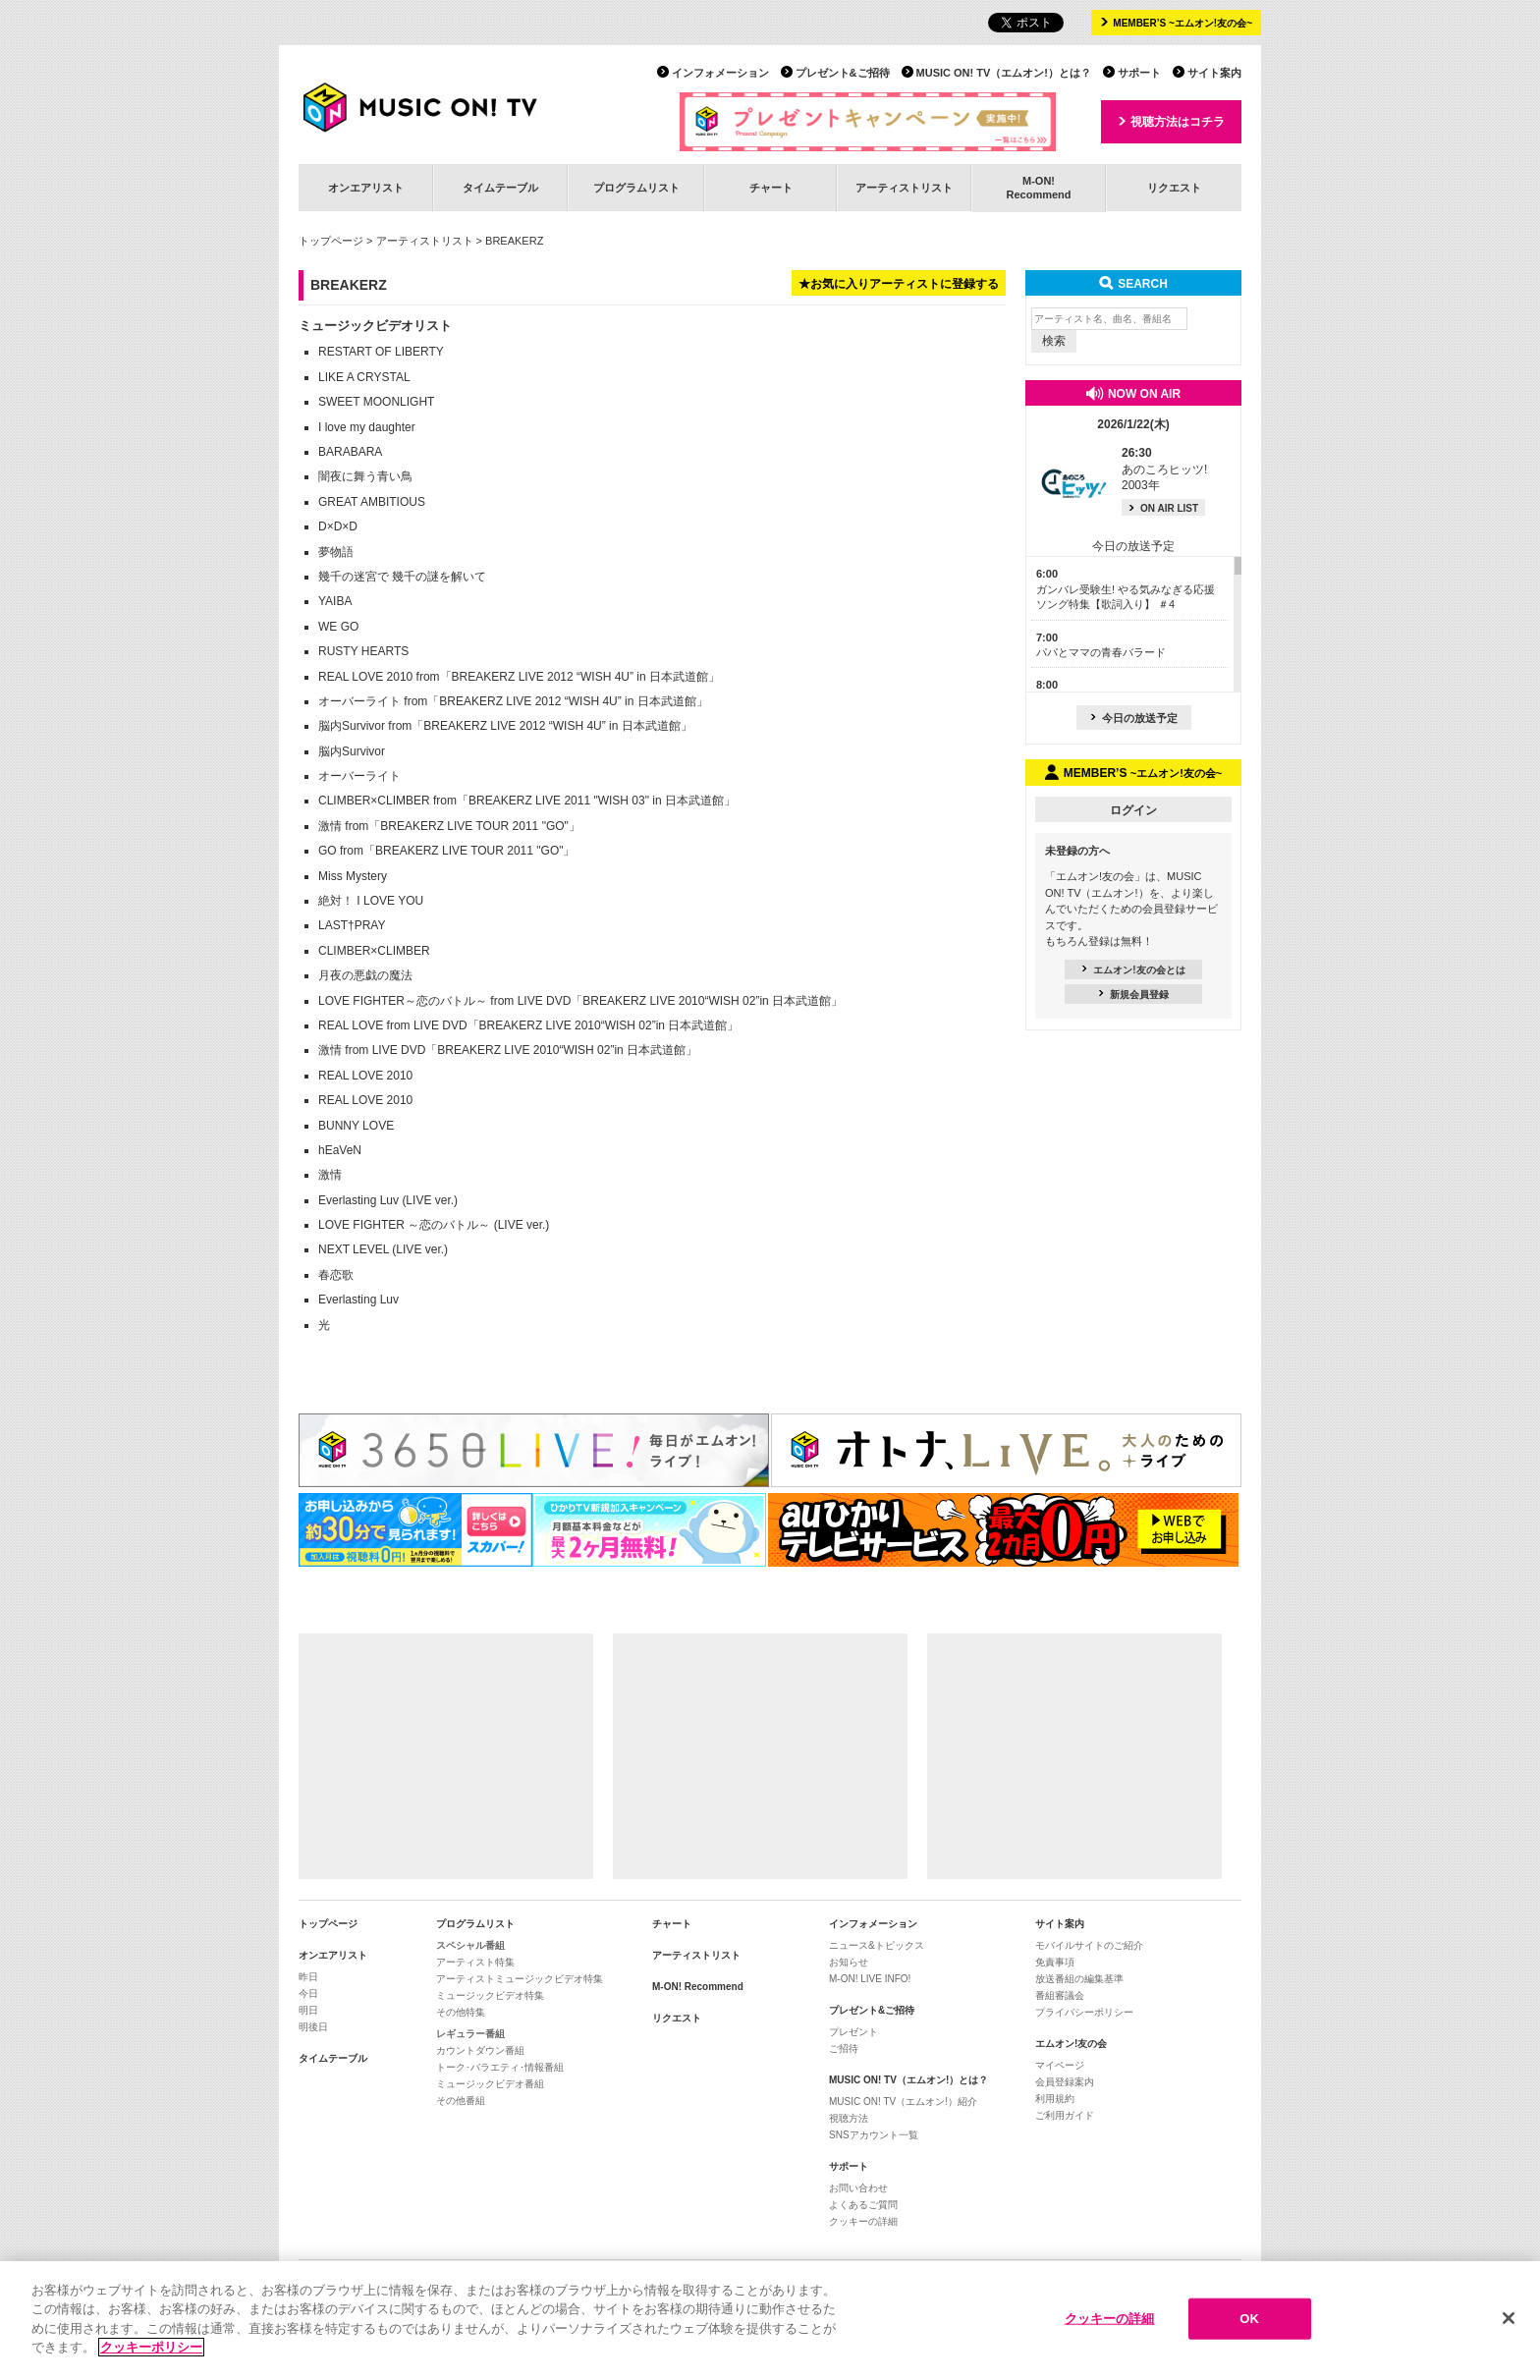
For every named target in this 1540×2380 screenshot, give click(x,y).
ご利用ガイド (1064, 2115)
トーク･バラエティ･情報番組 (500, 2067)
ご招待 (843, 2048)
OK (1249, 2323)
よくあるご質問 (863, 2204)
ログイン (1133, 810)
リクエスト (1174, 188)
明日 (308, 2010)
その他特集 (460, 2012)
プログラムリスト (636, 188)
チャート (771, 188)
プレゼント (853, 2031)
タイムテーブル (500, 188)
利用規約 (1054, 2098)
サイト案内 (1214, 73)
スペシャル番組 (470, 1945)
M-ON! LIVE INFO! (869, 1978)
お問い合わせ (858, 2188)
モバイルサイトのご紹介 (1089, 1945)
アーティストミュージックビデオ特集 (519, 1978)
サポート (1139, 73)
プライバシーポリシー (1084, 2012)
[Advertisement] (446, 1756)
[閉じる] (1508, 2324)
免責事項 (1054, 1962)
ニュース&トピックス (876, 1945)
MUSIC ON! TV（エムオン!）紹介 (903, 2101)
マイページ (1059, 2065)
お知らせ (848, 1962)
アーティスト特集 (475, 1962)
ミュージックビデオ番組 (490, 2083)
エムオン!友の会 (1071, 2043)
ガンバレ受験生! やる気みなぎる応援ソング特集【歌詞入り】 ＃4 (1125, 589)
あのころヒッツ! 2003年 (1164, 469)
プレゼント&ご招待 (843, 73)
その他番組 (460, 2100)
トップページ (331, 241)
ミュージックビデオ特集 (490, 1995)
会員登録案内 (1064, 2081)
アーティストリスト (904, 188)
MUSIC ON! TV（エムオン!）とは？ (1003, 73)
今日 (308, 1993)
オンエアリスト (366, 188)
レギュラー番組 (470, 2033)
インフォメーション (720, 73)
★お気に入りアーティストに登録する (898, 284)
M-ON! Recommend (697, 1986)
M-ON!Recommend (1038, 187)
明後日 (313, 2026)
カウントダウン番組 (480, 2050)
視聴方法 (848, 2118)
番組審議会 (1059, 1995)
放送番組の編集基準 (1079, 1978)
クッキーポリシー (151, 2353)
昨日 (308, 1976)
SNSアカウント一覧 (873, 2135)
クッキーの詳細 (863, 2221)
